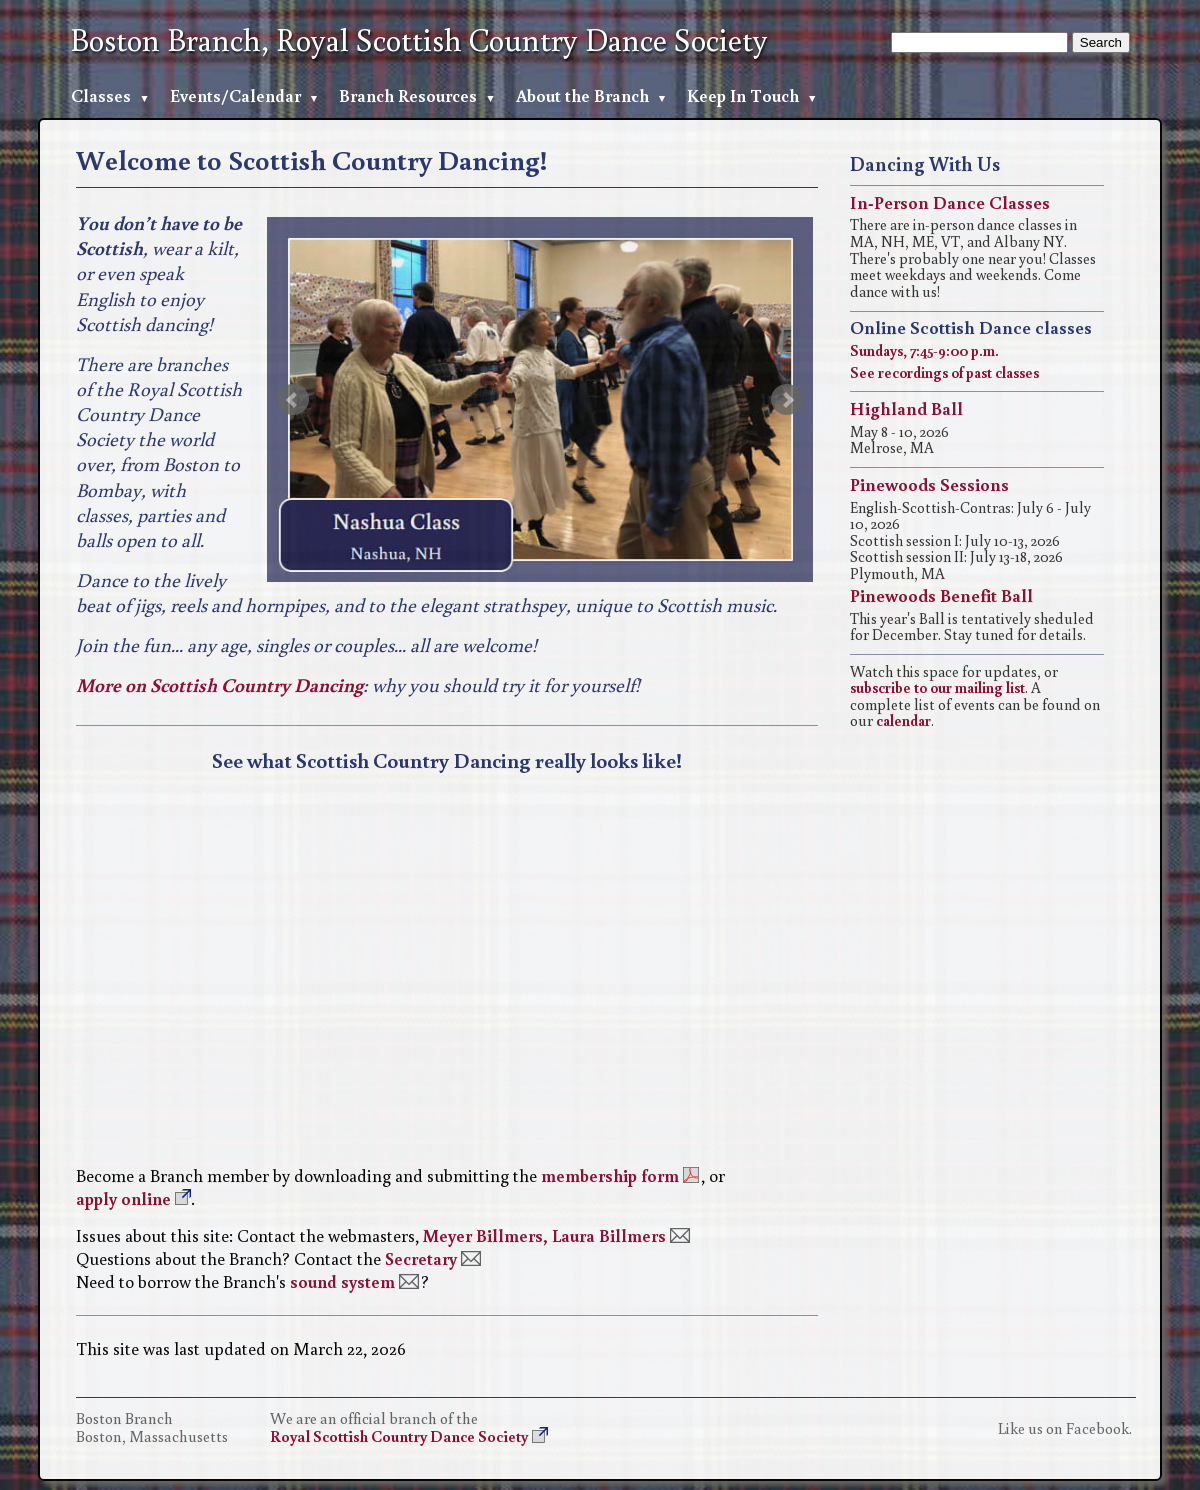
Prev (293, 400)
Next (787, 400)
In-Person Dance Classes (950, 202)
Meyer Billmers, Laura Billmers (544, 1235)
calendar (903, 720)
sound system (342, 1281)
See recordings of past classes (944, 372)
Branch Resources (408, 95)
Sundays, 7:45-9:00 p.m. (924, 350)
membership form (610, 1175)
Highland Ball (906, 408)
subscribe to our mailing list (937, 687)
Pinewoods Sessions (929, 484)
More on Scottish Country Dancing (219, 684)
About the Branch (582, 95)
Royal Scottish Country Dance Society (399, 1436)
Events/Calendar (235, 95)
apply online (123, 1198)
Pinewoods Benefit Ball (941, 595)
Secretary (421, 1258)
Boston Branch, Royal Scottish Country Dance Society (419, 40)
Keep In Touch (743, 95)
